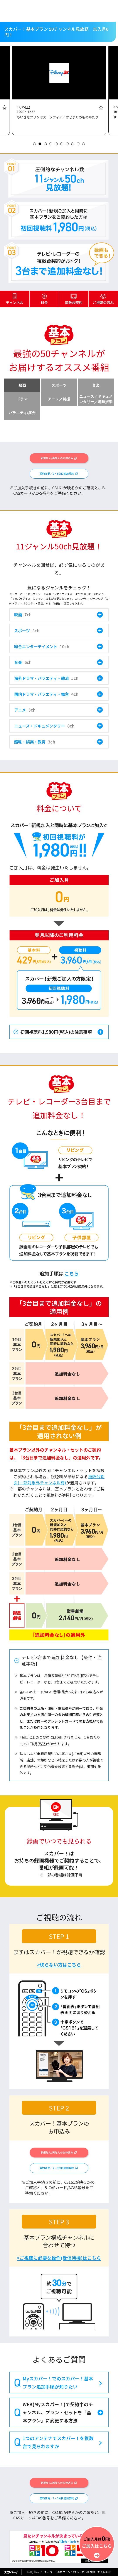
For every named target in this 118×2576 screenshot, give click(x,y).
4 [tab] (50, 143)
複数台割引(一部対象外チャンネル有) (59, 1479)
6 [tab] (61, 143)
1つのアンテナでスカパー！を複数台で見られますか (58, 2442)
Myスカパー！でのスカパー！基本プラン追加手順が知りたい (58, 2382)
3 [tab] (45, 143)
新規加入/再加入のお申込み (57, 458)
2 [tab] (40, 143)
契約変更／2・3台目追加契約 (57, 473)
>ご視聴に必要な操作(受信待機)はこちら (59, 2258)
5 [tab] (56, 143)
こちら (71, 1273)
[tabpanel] (59, 90)
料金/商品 (33, 2572)
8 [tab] (72, 143)
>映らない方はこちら (59, 1964)
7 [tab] (67, 143)
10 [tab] (83, 143)
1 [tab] (34, 143)
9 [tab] (78, 143)
